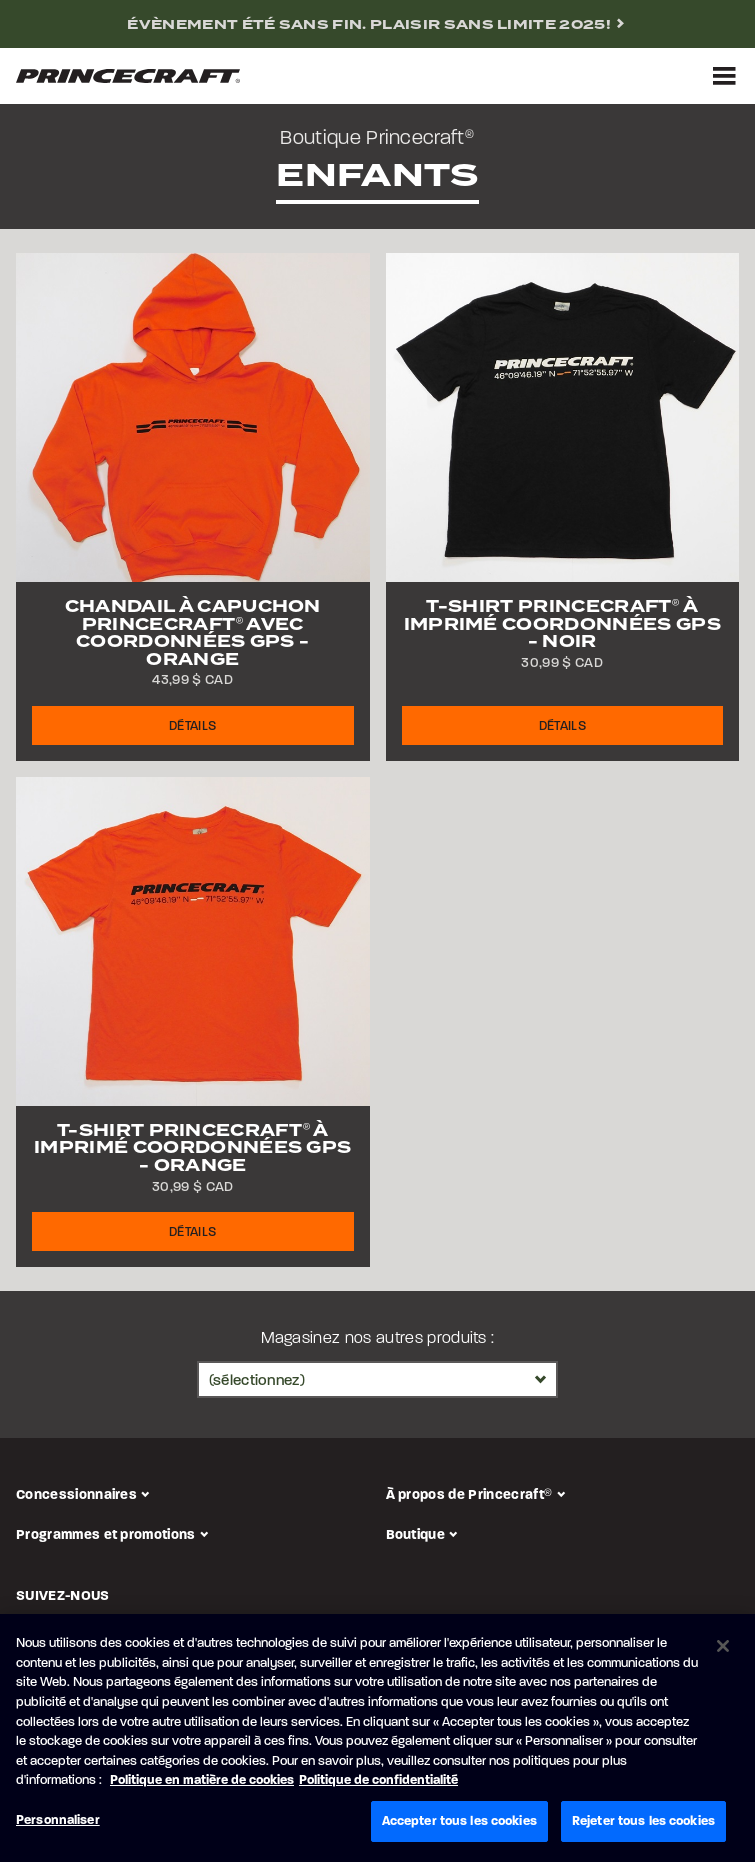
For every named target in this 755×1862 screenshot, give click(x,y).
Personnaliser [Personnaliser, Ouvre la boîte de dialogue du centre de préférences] (58, 1823)
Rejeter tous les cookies (643, 1824)
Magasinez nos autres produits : (378, 1339)
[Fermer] (723, 1650)
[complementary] (377, 24)
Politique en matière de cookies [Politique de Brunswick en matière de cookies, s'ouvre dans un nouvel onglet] (202, 1783)
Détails (192, 726)
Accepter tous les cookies (459, 1824)
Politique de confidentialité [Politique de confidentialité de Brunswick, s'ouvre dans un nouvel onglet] (378, 1783)
